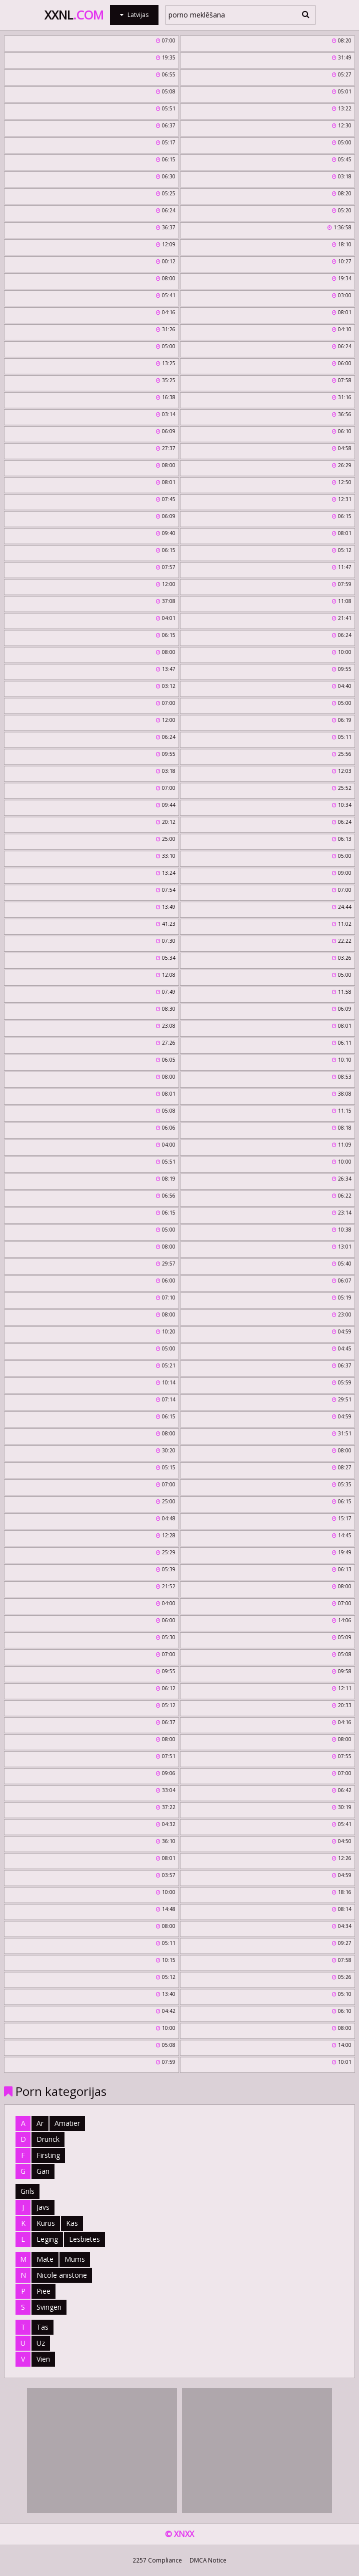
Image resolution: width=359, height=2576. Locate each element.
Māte (45, 2259)
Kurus (45, 2223)
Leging (47, 2239)
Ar (40, 2123)
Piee (43, 2291)
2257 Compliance (157, 2560)
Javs (43, 2207)
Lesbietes (84, 2239)
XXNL (74, 14)
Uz (40, 2343)
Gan (43, 2171)
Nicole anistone (61, 2275)
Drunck (48, 2139)
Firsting (48, 2155)
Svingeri (49, 2307)
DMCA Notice (208, 2560)
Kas (72, 2223)
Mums (74, 2259)
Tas (42, 2327)
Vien (43, 2359)
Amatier (67, 2123)
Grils (27, 2191)
